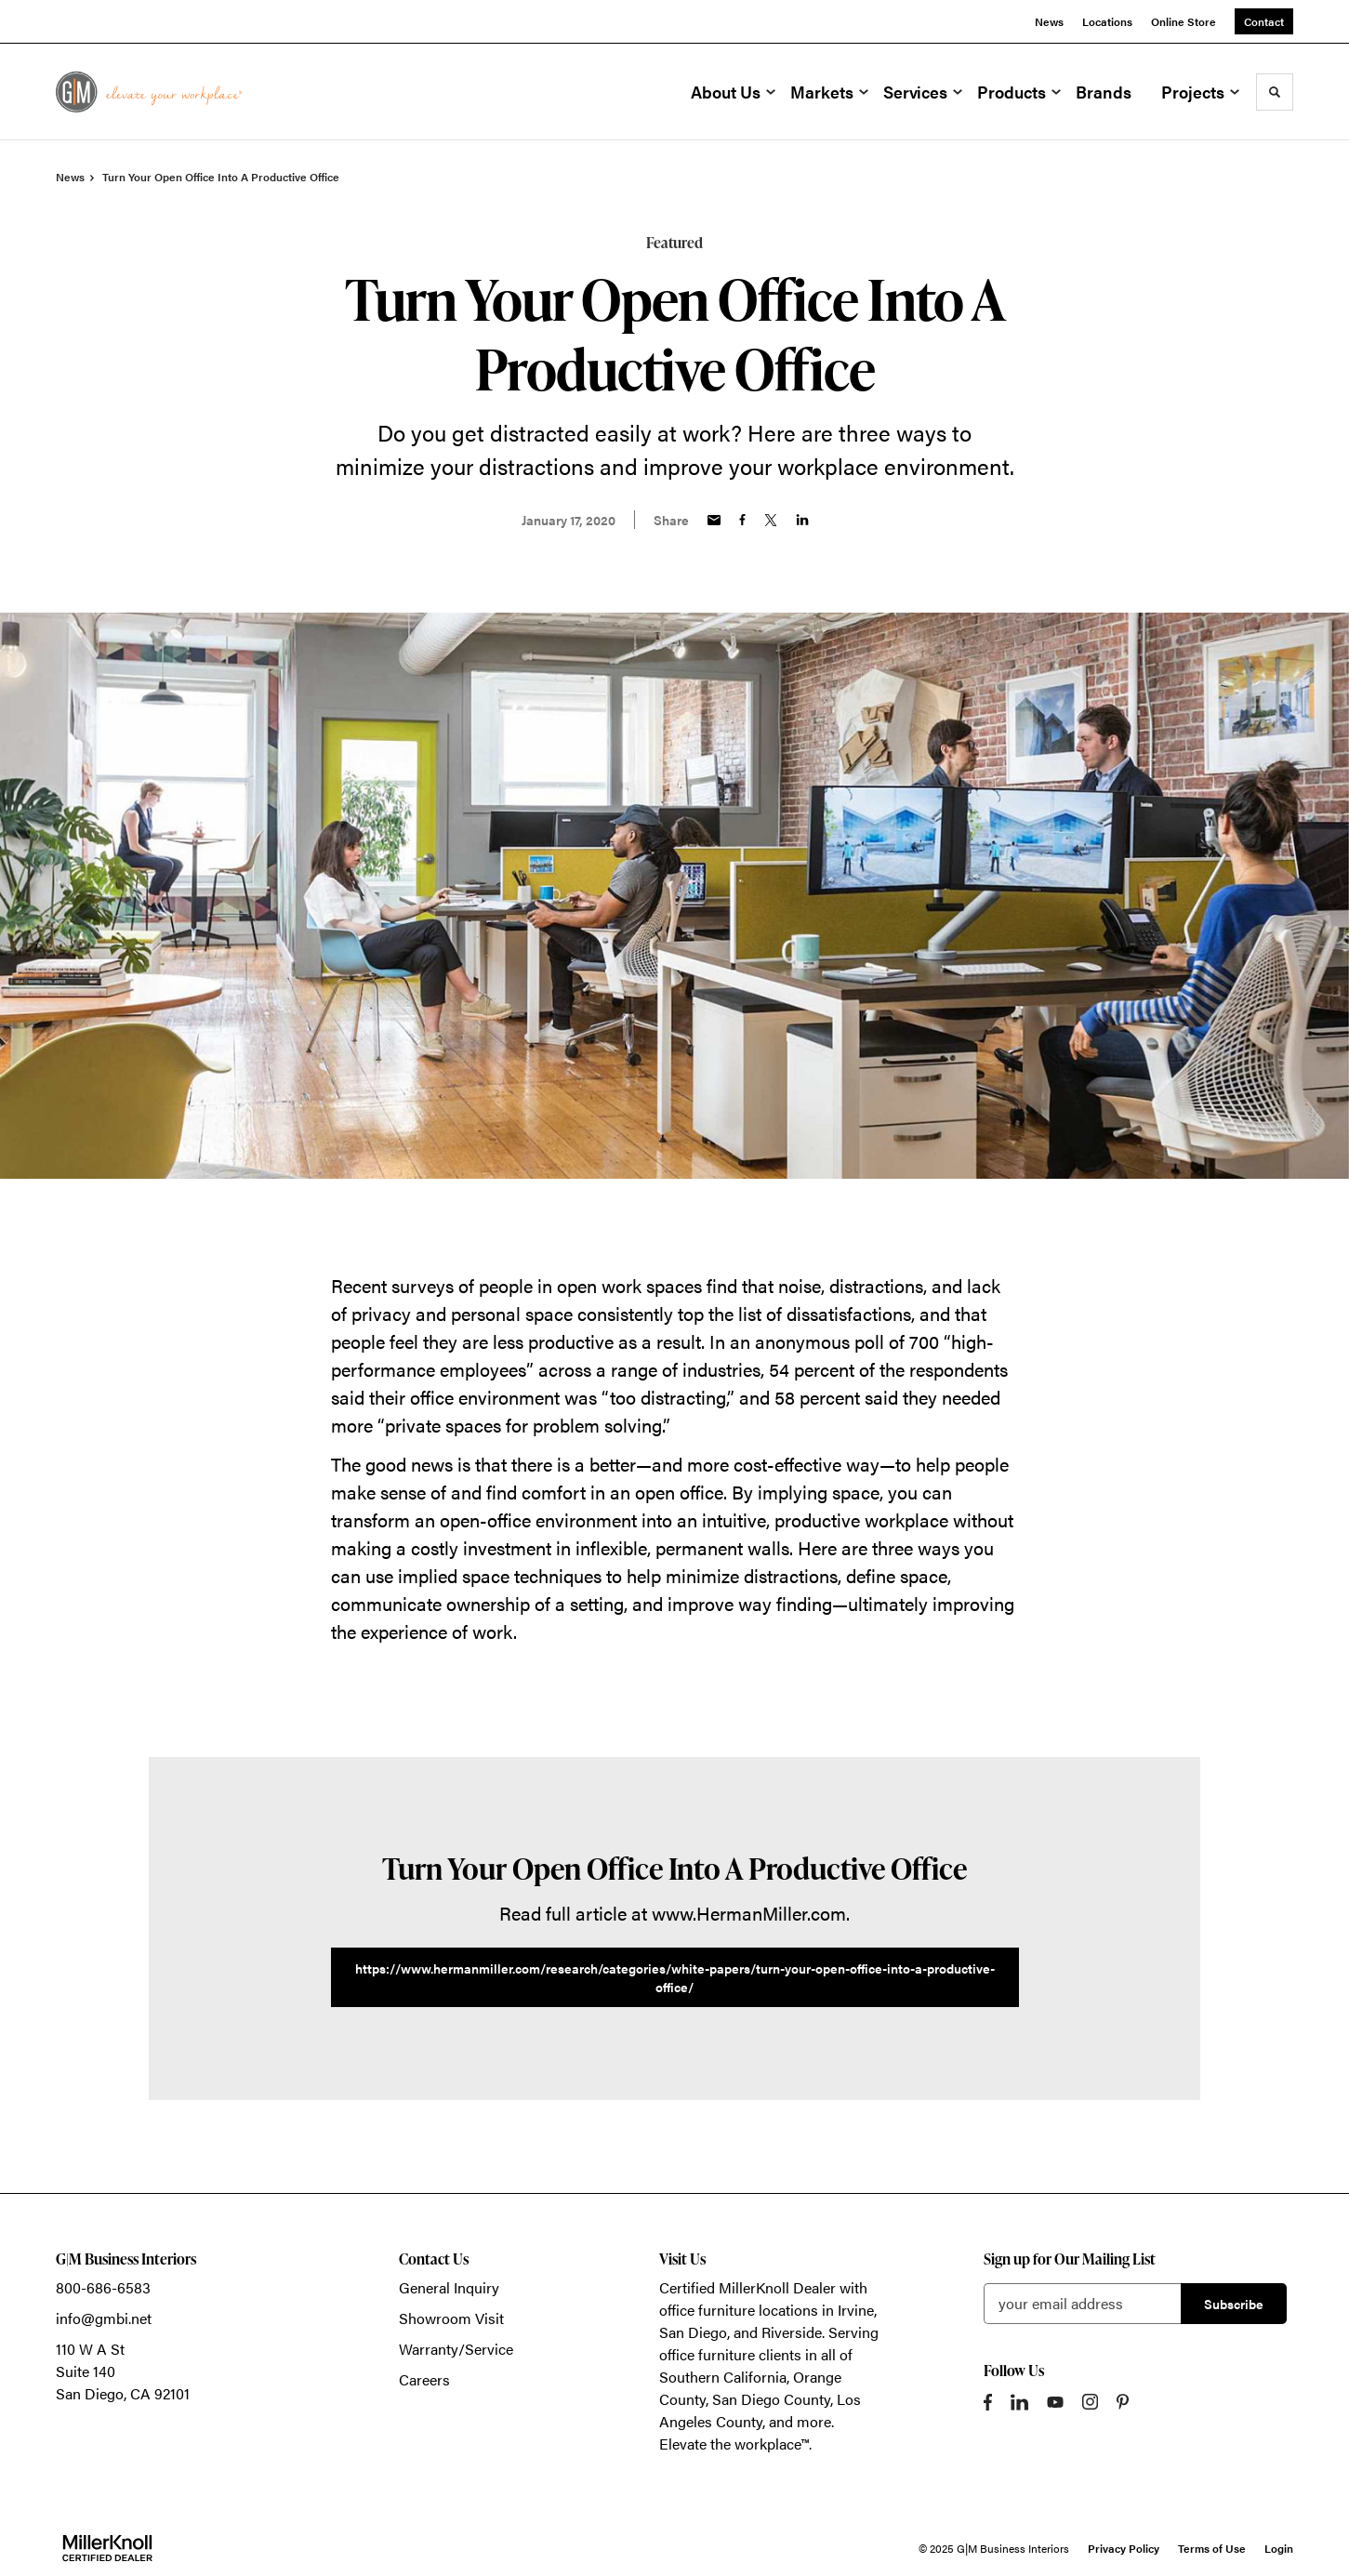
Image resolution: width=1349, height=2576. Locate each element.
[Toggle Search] (1274, 92)
